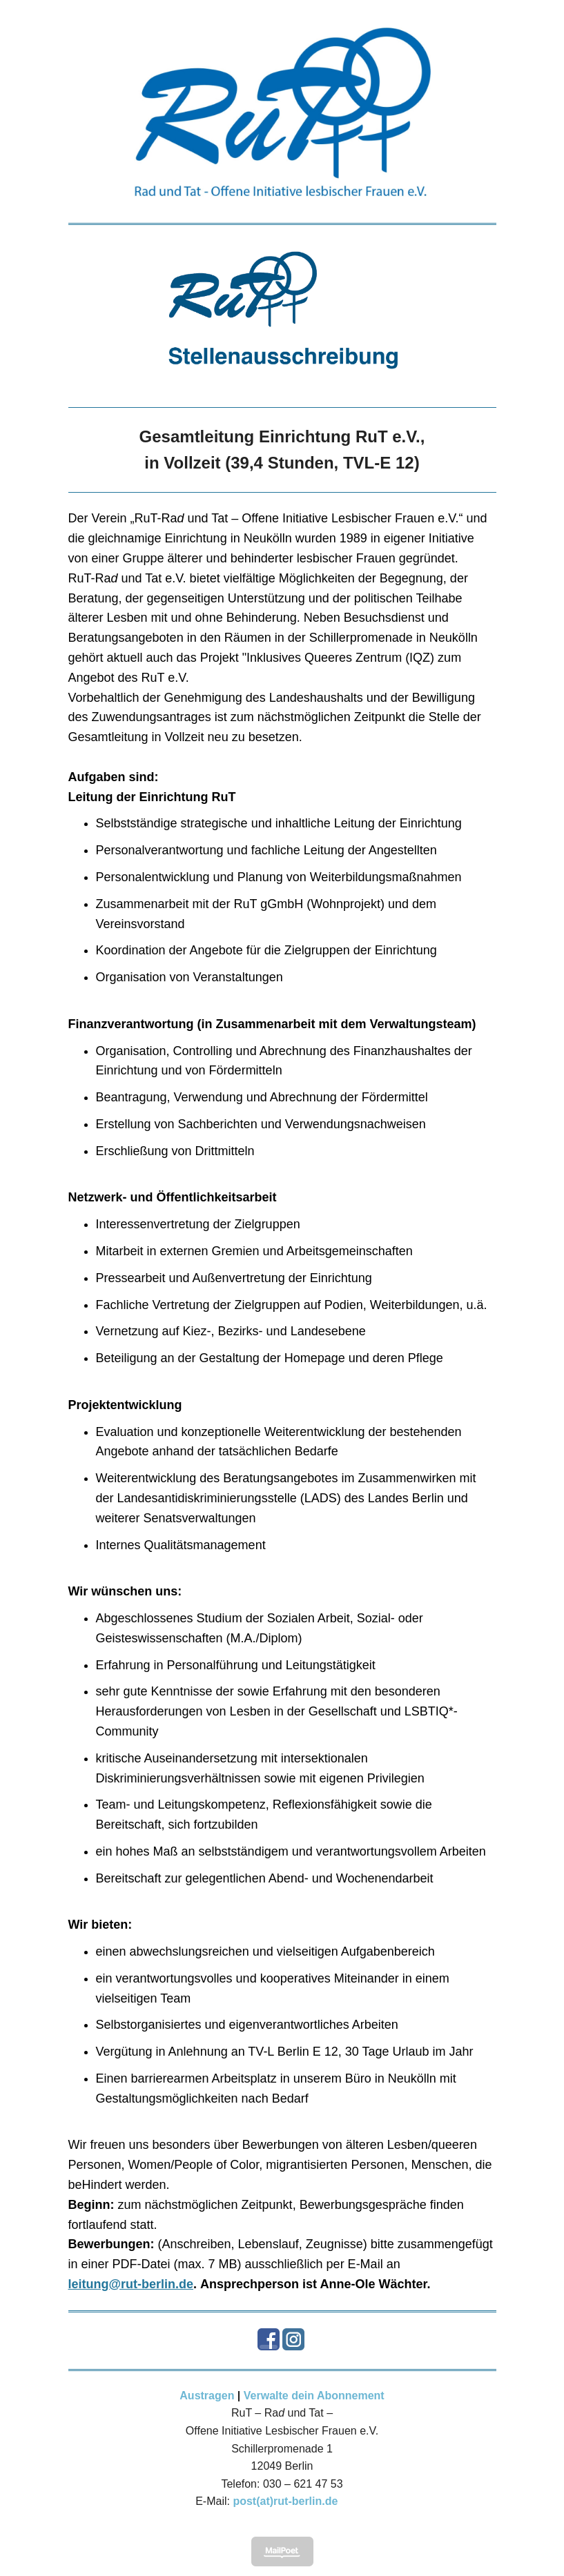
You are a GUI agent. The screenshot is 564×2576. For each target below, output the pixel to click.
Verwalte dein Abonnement (314, 2395)
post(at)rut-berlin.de (285, 2501)
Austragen (206, 2395)
